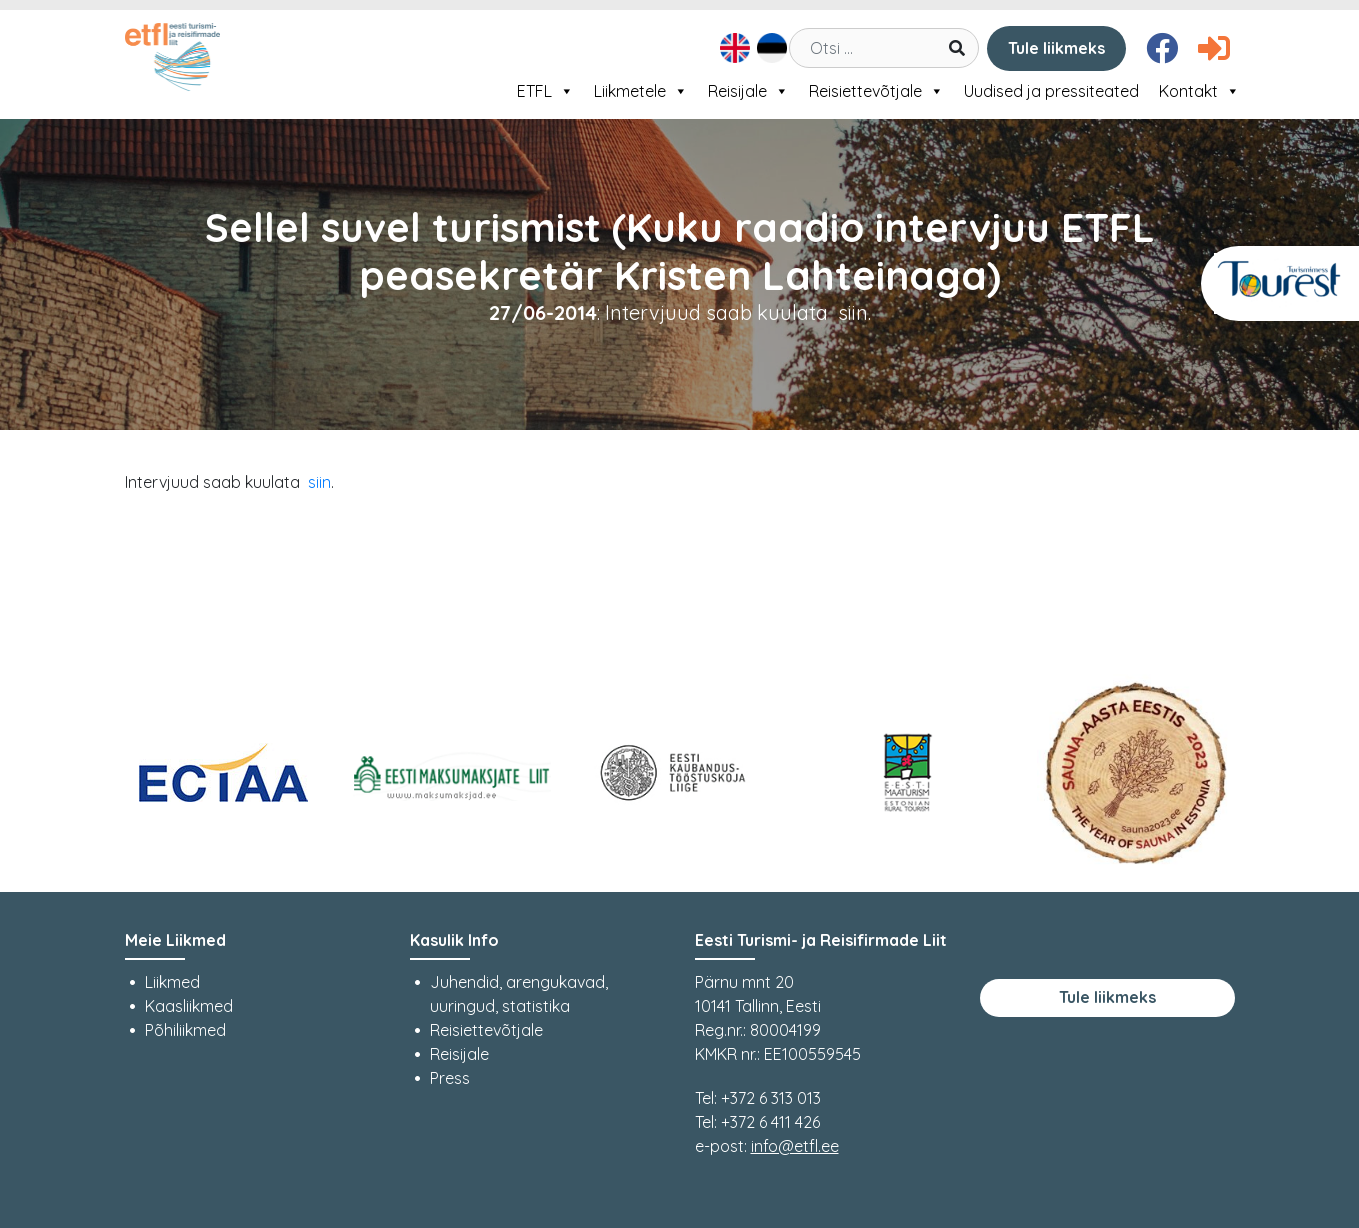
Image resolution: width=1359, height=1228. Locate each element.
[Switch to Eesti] (769, 48)
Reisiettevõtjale (876, 91)
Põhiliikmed (185, 1030)
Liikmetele (641, 91)
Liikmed (172, 982)
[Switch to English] (732, 48)
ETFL (545, 91)
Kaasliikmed (189, 1006)
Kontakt (1199, 91)
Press (450, 1078)
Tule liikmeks (1056, 48)
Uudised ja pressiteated (1051, 91)
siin (319, 482)
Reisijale (748, 91)
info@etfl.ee (795, 1146)
